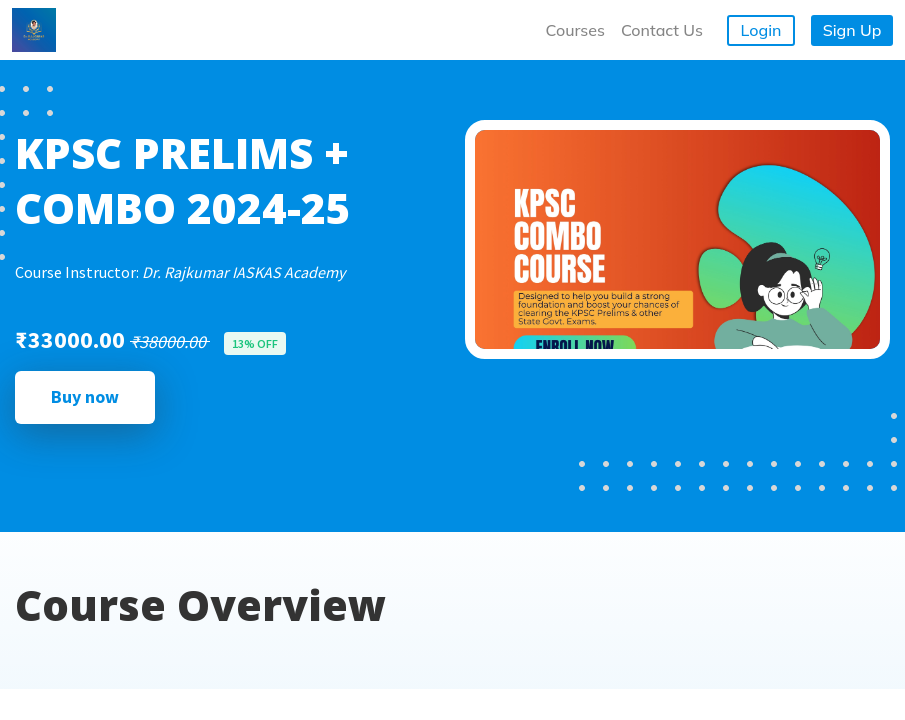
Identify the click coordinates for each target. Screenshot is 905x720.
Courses (575, 30)
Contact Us (662, 30)
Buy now (85, 396)
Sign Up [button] (852, 30)
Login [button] (761, 30)
